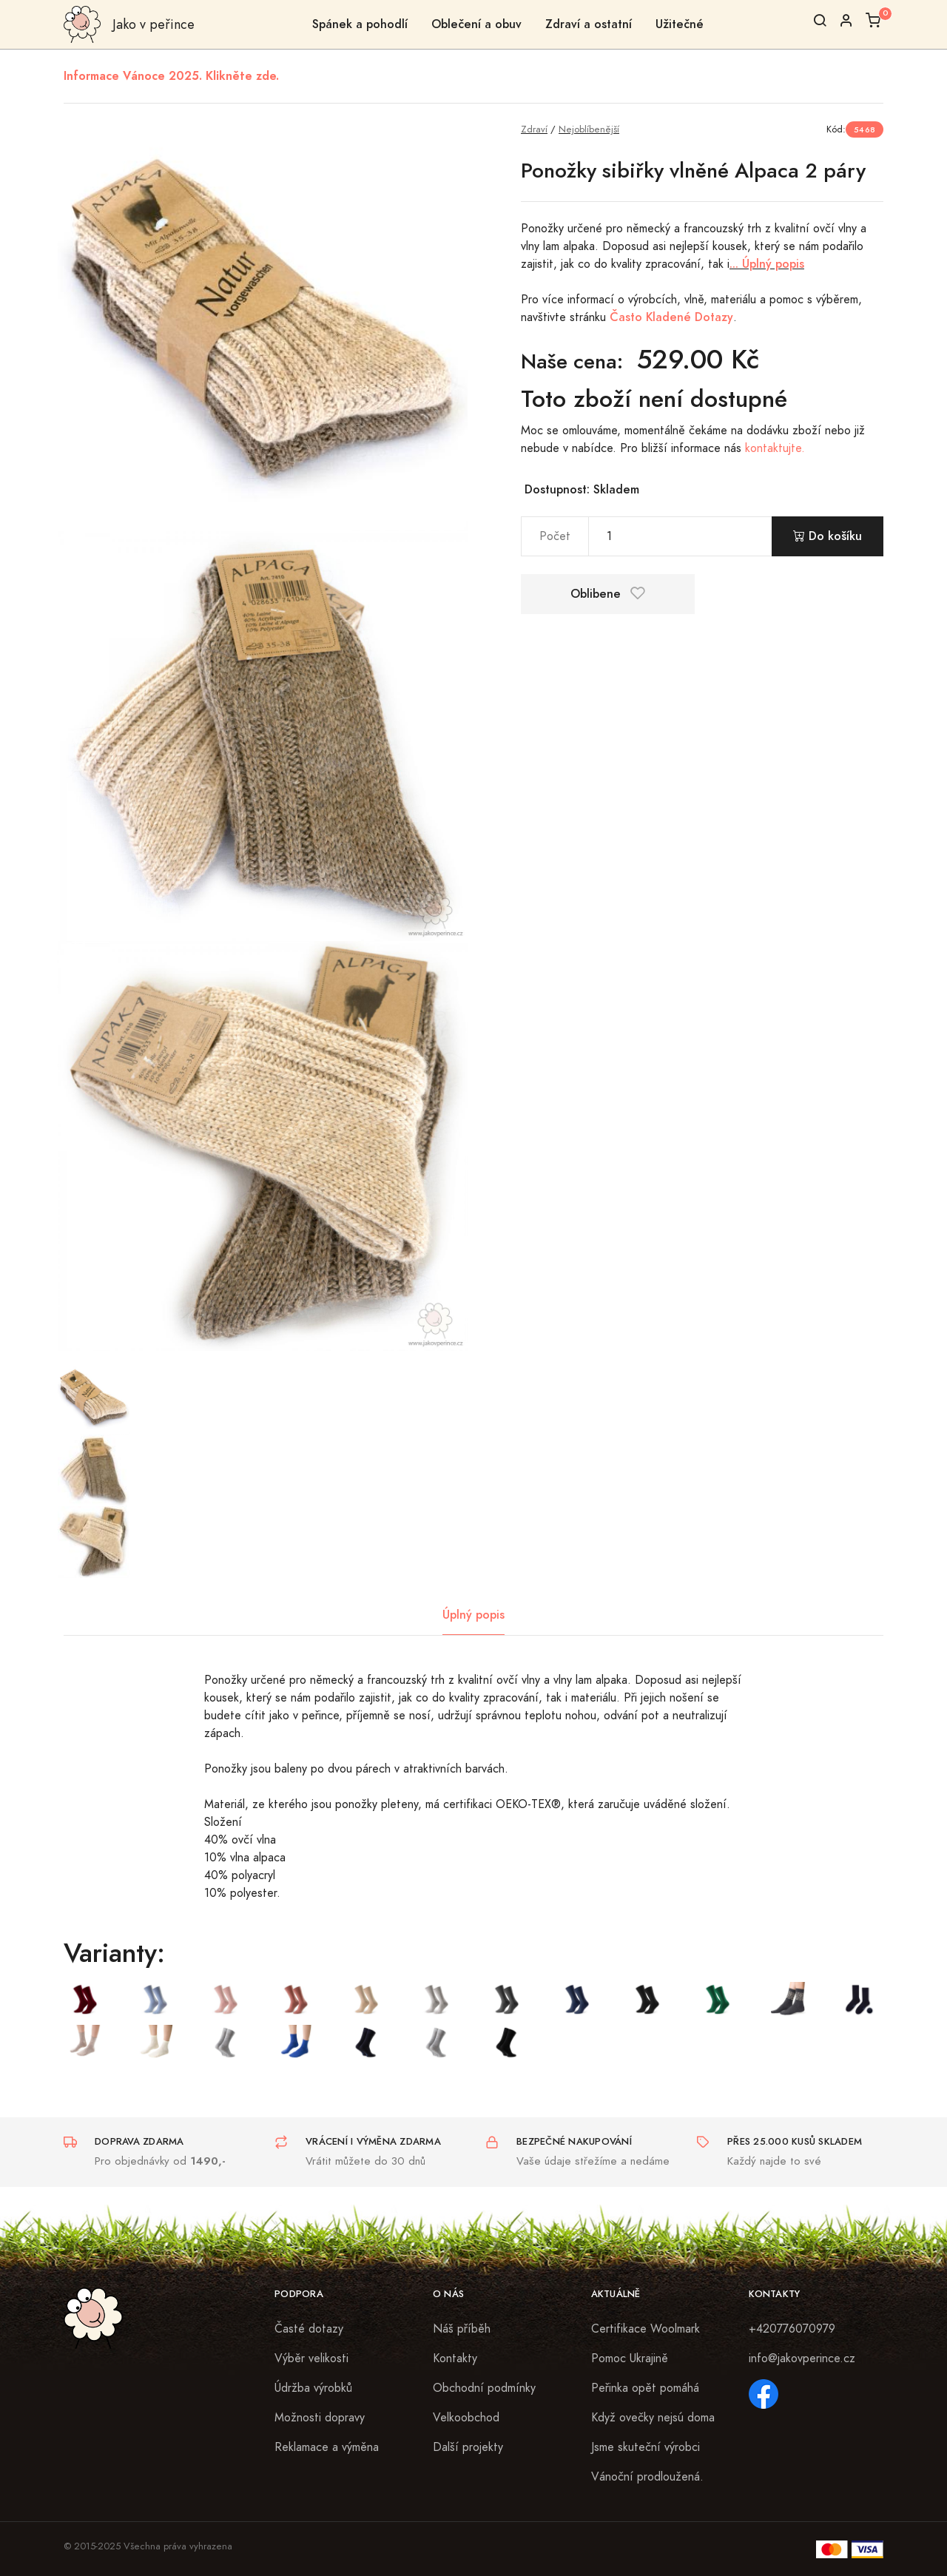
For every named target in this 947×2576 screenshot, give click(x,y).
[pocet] (680, 536)
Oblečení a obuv (476, 24)
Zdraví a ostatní (588, 24)
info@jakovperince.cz (802, 2358)
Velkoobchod (466, 2418)
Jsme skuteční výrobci (645, 2447)
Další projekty (468, 2447)
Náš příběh (462, 2329)
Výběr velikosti (311, 2358)
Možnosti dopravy (319, 2418)
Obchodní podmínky (484, 2388)
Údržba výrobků (313, 2388)
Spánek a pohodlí (360, 24)
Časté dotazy (308, 2329)
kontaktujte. (775, 448)
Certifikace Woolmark (645, 2329)
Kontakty (455, 2358)
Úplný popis (473, 1614)
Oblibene (607, 593)
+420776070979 (792, 2329)
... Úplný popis (766, 263)
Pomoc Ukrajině (629, 2358)
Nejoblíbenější (589, 129)
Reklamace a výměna (326, 2447)
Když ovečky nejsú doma (653, 2418)
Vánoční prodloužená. (647, 2477)
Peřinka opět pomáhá (645, 2388)
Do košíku (827, 535)
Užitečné (680, 24)
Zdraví (534, 129)
